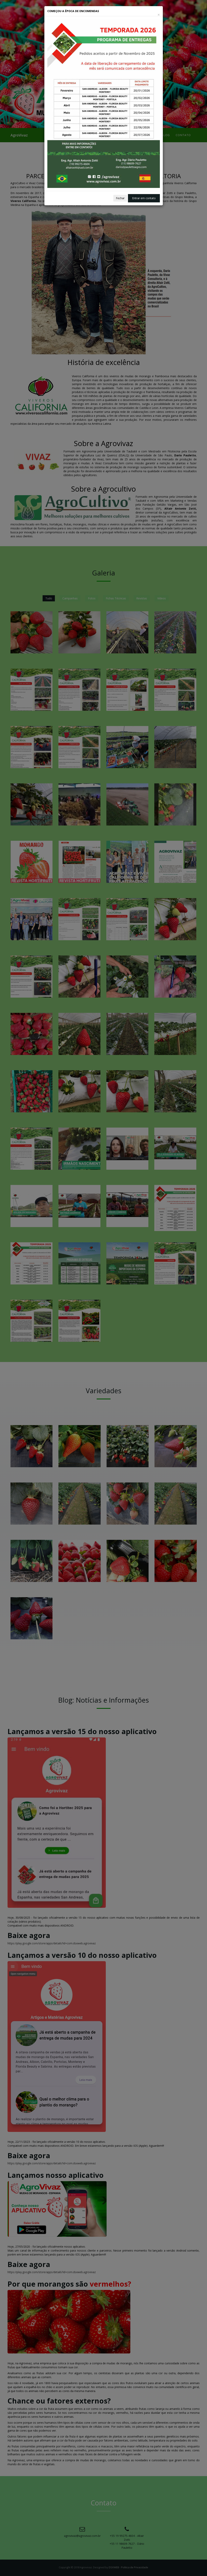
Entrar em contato (144, 198)
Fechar (120, 198)
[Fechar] (158, 15)
